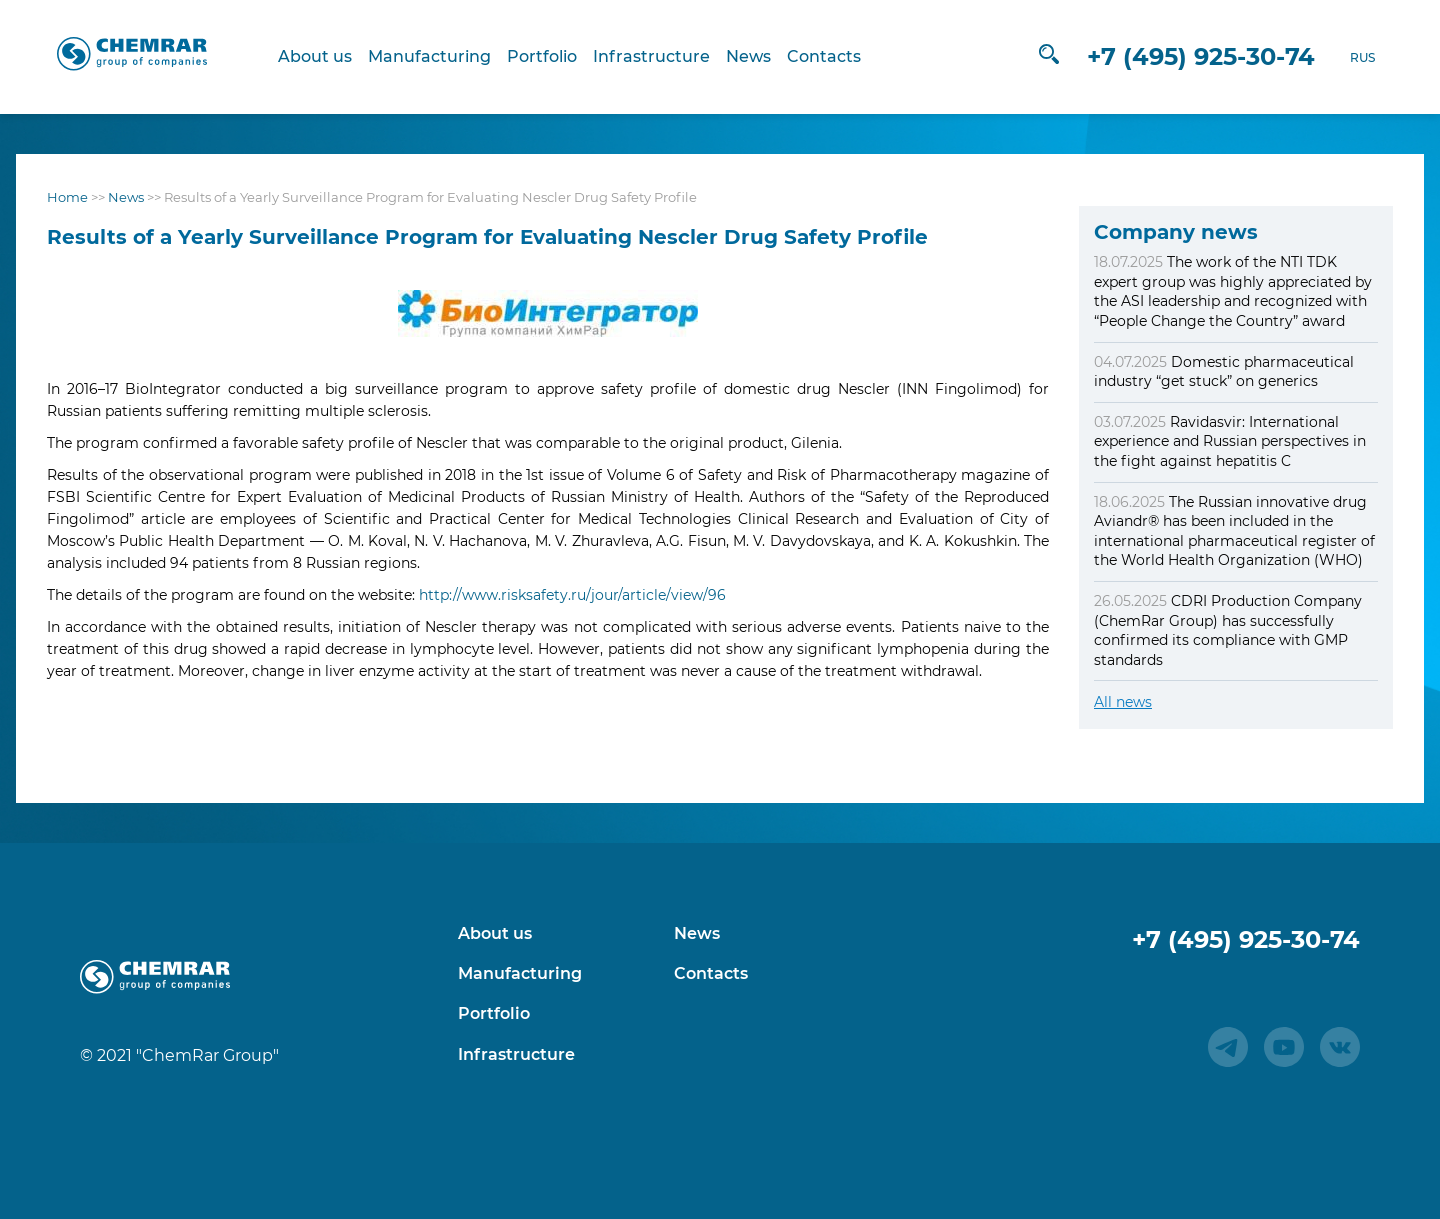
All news (1123, 702)
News (762, 56)
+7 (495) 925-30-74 (1172, 56)
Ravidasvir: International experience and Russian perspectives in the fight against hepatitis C (1230, 441)
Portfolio (556, 56)
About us (329, 56)
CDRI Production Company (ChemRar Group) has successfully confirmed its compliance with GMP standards (1228, 630)
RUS (1333, 57)
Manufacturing (443, 56)
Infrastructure (665, 56)
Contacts (838, 56)
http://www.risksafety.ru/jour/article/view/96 (572, 595)
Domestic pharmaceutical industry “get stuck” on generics (1224, 372)
